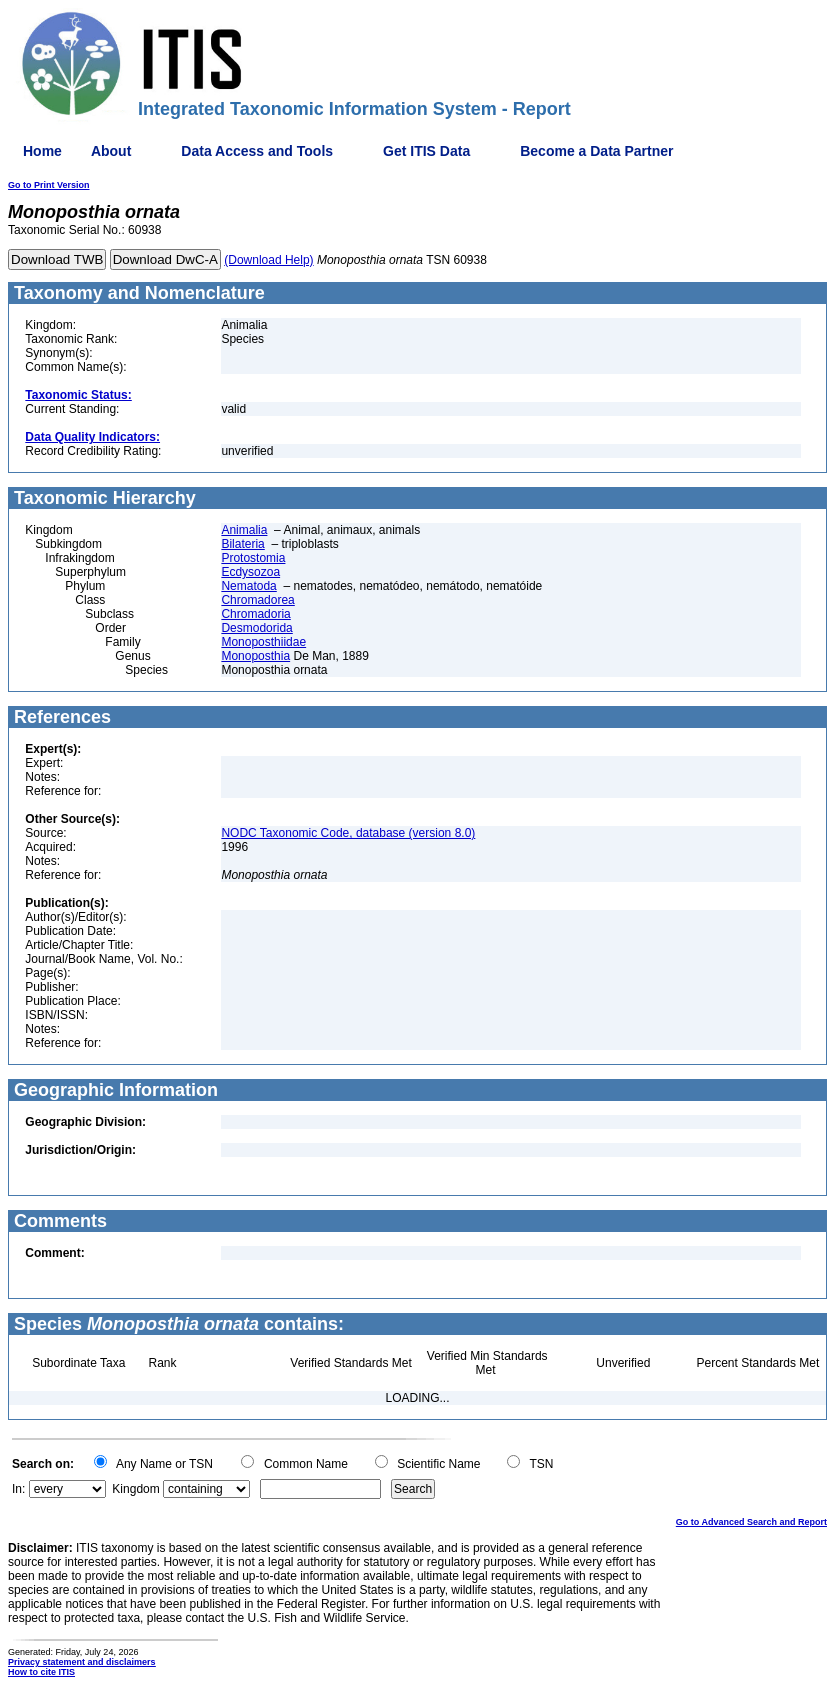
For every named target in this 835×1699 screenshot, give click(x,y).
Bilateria (242, 544)
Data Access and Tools (257, 151)
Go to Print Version (49, 185)
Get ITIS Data (426, 151)
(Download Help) (268, 260)
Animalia (244, 530)
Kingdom (135, 1489)
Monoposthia (255, 656)
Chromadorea (257, 600)
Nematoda (248, 586)
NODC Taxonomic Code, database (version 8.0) (348, 833)
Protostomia (253, 558)
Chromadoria (255, 614)
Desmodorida (256, 628)
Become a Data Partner (596, 151)
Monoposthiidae (263, 642)
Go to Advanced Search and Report (751, 1522)
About (111, 151)
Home (42, 151)
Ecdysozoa (250, 572)
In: (18, 1489)
